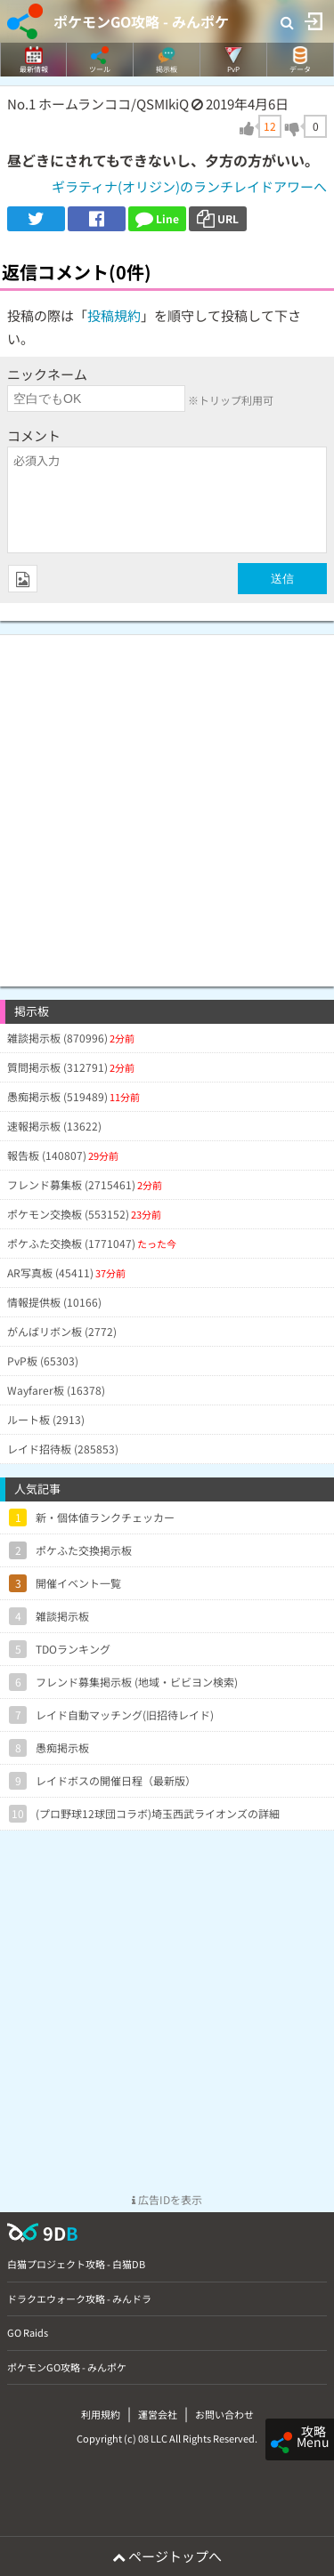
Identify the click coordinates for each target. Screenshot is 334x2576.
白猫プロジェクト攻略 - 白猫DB (76, 2264)
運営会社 (157, 2414)
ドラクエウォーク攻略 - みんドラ (79, 2298)
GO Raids (27, 2332)
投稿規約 (114, 315)
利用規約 (100, 2414)
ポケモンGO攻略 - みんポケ (141, 21)
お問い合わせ (224, 2414)
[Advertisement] (167, 802)
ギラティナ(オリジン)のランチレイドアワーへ (189, 186)
